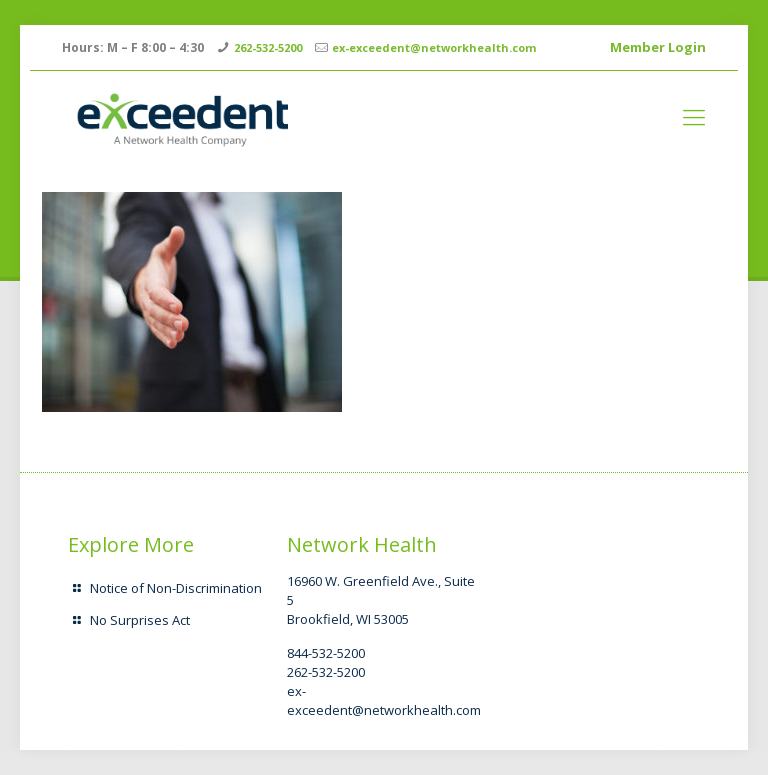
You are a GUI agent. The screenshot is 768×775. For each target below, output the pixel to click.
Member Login (658, 47)
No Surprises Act (140, 620)
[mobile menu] (694, 116)
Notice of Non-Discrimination (176, 588)
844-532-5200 (326, 653)
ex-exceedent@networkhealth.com (434, 47)
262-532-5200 (268, 47)
